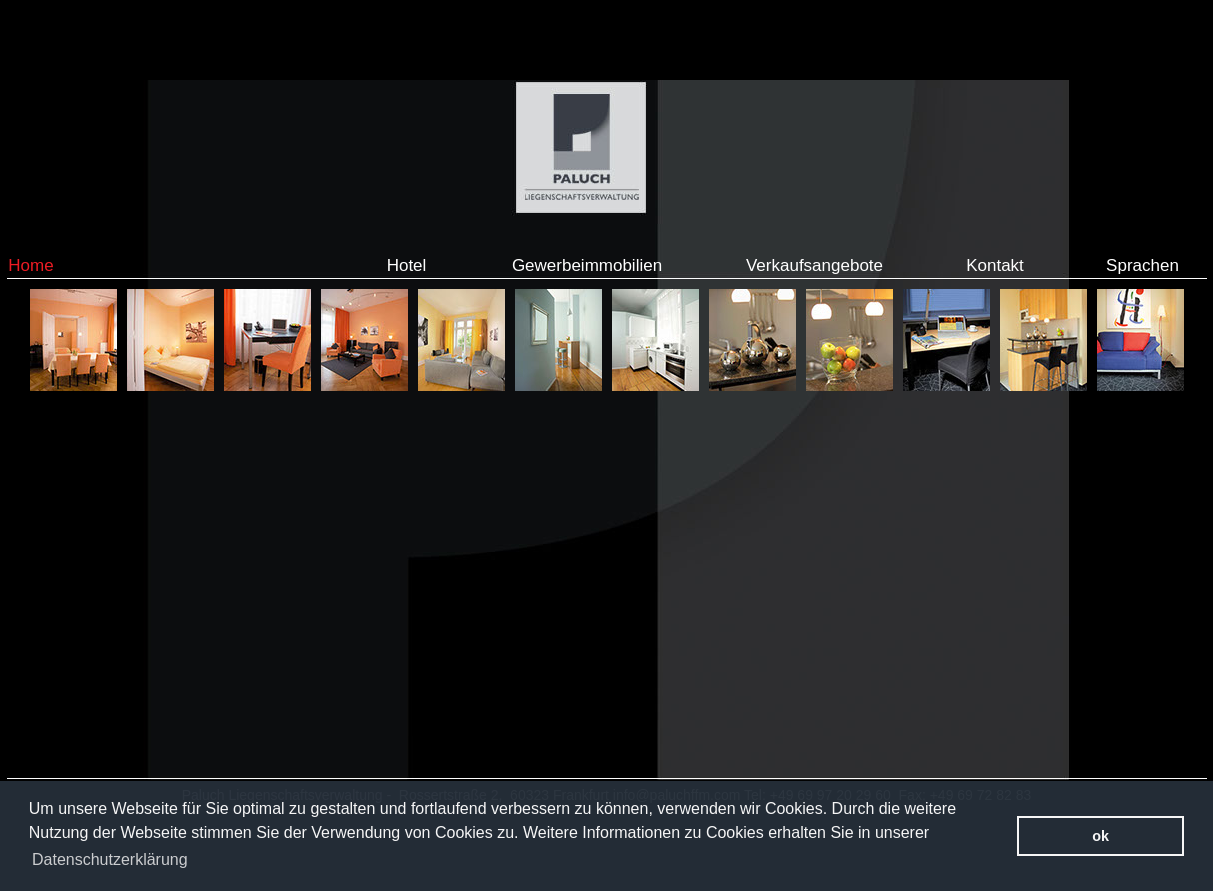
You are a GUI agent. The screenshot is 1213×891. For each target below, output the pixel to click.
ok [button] (1100, 836)
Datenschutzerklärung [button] (110, 859)
